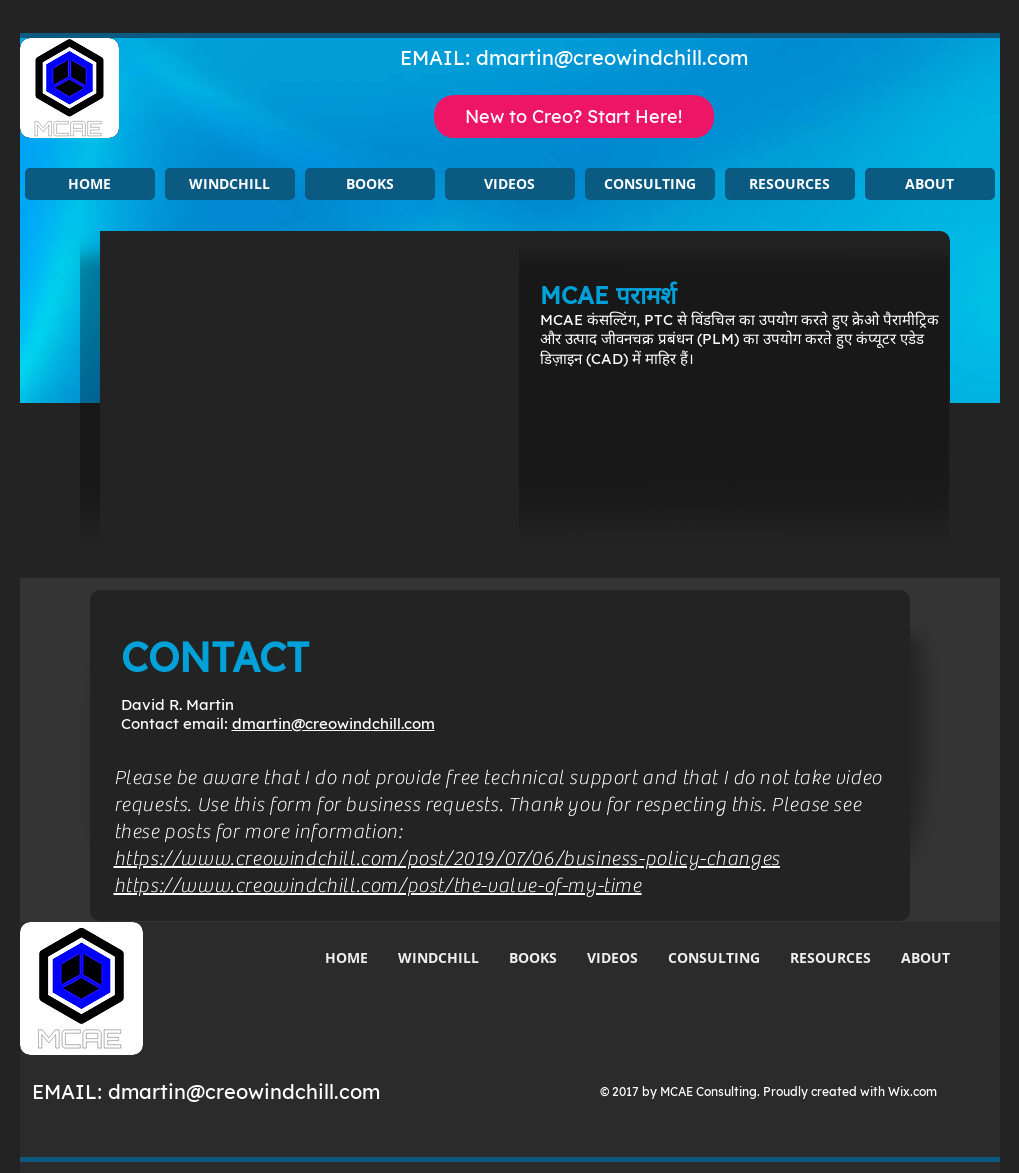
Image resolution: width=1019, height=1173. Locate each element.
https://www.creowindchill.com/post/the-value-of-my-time (378, 885)
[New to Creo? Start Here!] (574, 116)
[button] (230, 184)
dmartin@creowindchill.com (612, 57)
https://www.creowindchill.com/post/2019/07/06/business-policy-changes (447, 858)
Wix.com (912, 1091)
